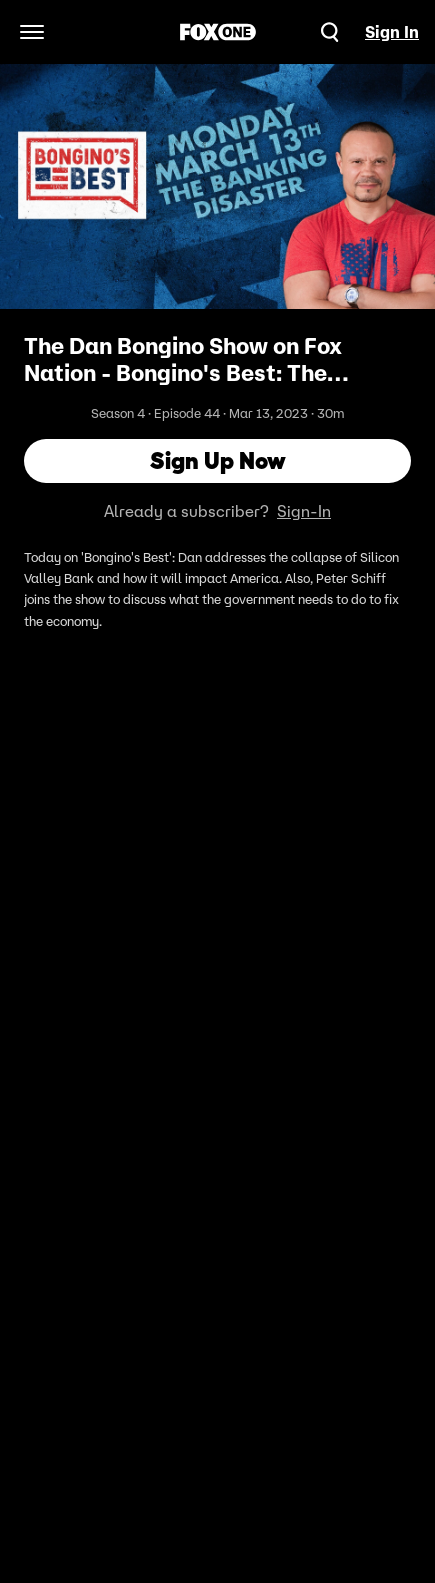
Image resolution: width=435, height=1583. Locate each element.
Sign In (392, 32)
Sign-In (304, 511)
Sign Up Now (218, 460)
